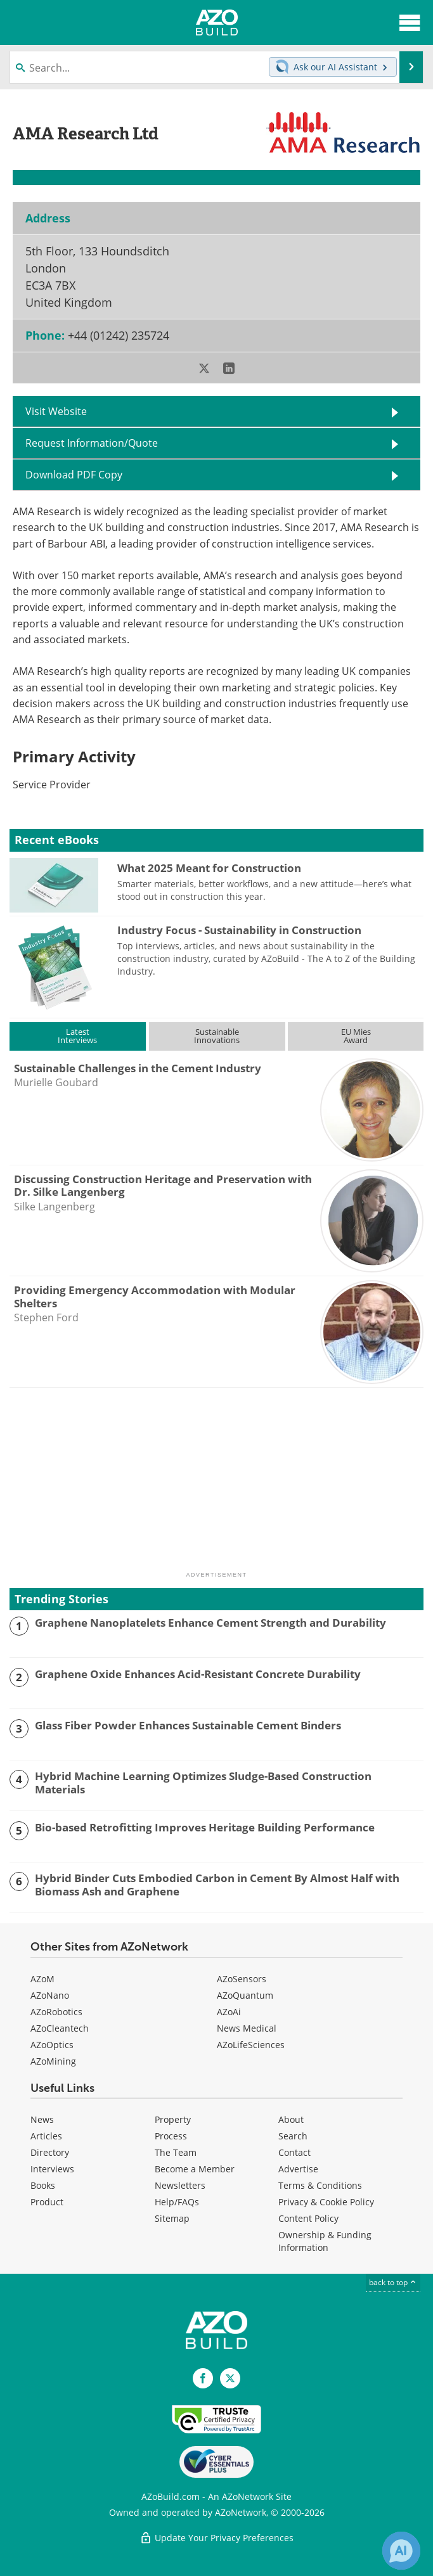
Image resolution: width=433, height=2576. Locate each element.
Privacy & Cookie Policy (326, 2202)
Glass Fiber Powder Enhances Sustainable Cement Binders (188, 1725)
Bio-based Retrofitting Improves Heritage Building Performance (205, 1827)
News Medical (246, 2028)
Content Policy (308, 2218)
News (42, 2119)
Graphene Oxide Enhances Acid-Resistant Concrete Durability (198, 1674)
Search (292, 2136)
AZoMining (53, 2061)
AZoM (42, 1979)
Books (42, 2185)
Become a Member (195, 2169)
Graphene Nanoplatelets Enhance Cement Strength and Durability (210, 1623)
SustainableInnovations (217, 1036)
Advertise (298, 2169)
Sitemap (172, 2218)
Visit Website (56, 411)
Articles (46, 2136)
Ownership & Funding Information (325, 2241)
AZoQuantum (245, 1995)
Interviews (52, 2169)
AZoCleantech (59, 2028)
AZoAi (229, 2012)
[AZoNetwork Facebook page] (203, 2378)
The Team (176, 2152)
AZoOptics (52, 2045)
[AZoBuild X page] (230, 2378)
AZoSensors (241, 1979)
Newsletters (180, 2185)
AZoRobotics (56, 2012)
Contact (294, 2152)
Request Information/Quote (91, 443)
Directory (49, 2152)
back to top (393, 2282)
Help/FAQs (177, 2202)
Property (173, 2119)
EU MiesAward (356, 1036)
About (291, 2119)
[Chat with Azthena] (401, 2551)
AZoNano (49, 1995)
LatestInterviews (77, 1036)
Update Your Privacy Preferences (216, 2538)
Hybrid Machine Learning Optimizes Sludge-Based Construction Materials (203, 1783)
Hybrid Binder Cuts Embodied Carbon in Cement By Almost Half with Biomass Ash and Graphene (217, 1885)
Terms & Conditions (320, 2185)
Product (46, 2202)
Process (171, 2136)
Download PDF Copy (73, 475)
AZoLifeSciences (251, 2045)
